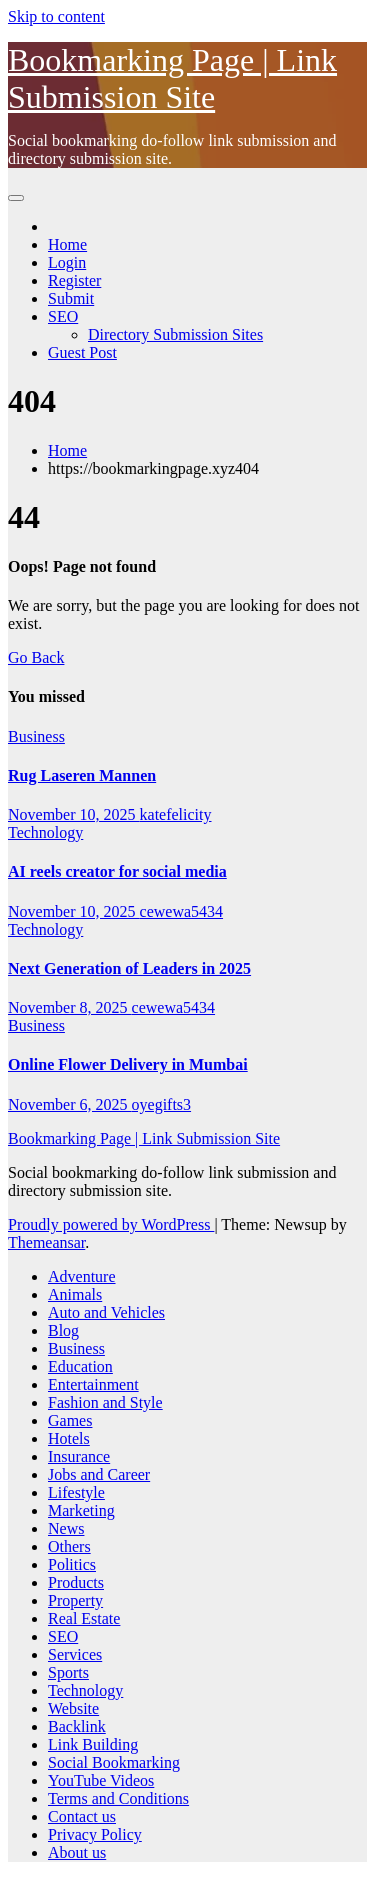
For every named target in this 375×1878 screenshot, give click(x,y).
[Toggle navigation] (16, 198)
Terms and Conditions (118, 1798)
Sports (68, 1672)
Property (75, 1600)
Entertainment (93, 1384)
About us (77, 1852)
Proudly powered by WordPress (111, 1224)
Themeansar (46, 1242)
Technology (45, 832)
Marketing (81, 1510)
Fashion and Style (105, 1402)
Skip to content (56, 16)
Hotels (69, 1438)
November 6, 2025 (70, 1104)
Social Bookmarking (114, 1762)
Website (73, 1708)
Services (75, 1654)
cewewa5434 (182, 911)
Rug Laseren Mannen (82, 775)
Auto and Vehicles (106, 1312)
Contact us (82, 1816)
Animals (75, 1294)
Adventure (82, 1276)
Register (74, 280)
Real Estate (84, 1618)
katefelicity (176, 814)
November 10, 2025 (74, 814)
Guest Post (82, 352)
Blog (63, 1330)
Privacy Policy (95, 1834)
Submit (71, 298)
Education (80, 1366)
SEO (63, 316)
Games (70, 1420)
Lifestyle (76, 1492)
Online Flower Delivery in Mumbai (128, 1064)
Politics (72, 1564)
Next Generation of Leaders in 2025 (129, 968)
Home (67, 244)
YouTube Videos (101, 1780)
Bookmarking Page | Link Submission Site (172, 78)
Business (36, 736)
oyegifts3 (162, 1104)
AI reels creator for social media (117, 871)
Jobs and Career (99, 1474)
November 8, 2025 (70, 1007)
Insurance (79, 1456)
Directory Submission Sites (175, 334)
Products (76, 1582)
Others (69, 1546)
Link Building (93, 1744)
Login (67, 262)
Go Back (36, 657)
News (66, 1528)
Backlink (77, 1726)
